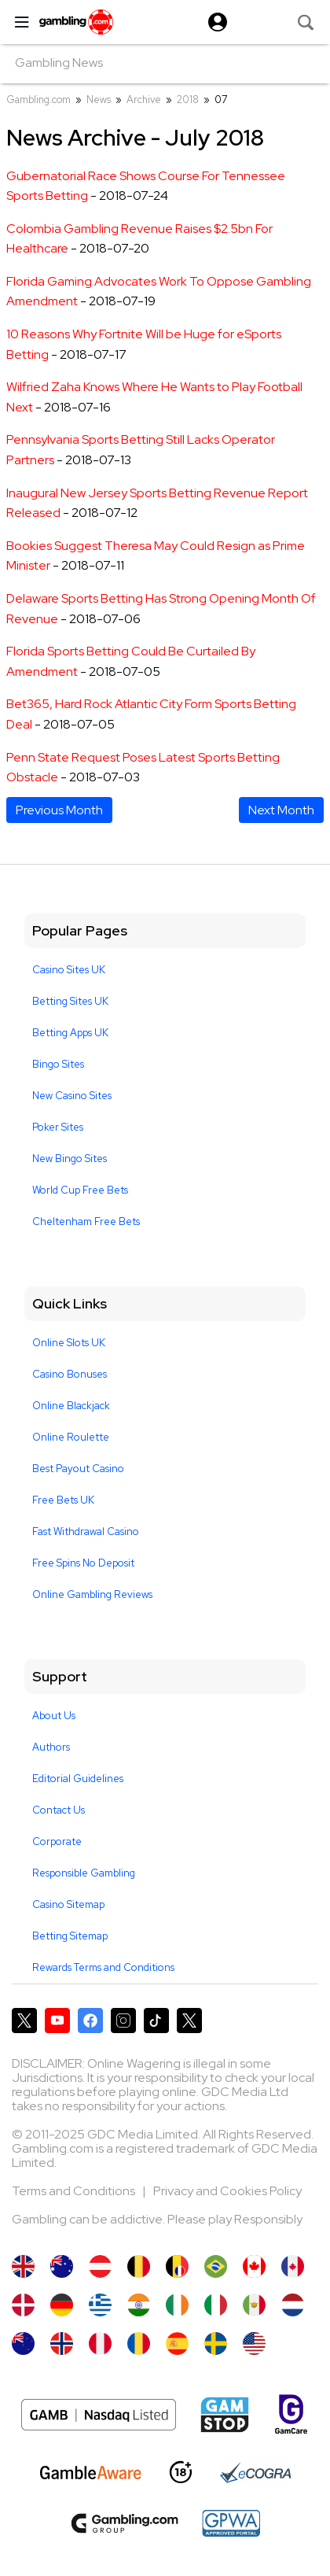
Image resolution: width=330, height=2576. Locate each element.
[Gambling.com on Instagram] (123, 2020)
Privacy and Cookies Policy (227, 2191)
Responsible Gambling (83, 1873)
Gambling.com (38, 99)
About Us (53, 1715)
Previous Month (59, 810)
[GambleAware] (90, 2472)
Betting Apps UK (70, 1032)
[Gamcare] (291, 2414)
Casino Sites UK (68, 969)
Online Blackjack (71, 1405)
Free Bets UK (63, 1500)
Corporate (57, 1841)
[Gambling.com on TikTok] (156, 2020)
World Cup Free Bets (80, 1190)
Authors (51, 1747)
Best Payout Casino (78, 1468)
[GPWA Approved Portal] (231, 2523)
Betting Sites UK (70, 1001)
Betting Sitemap (70, 1936)
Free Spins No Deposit (83, 1563)
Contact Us (58, 1810)
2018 (188, 99)
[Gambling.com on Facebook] (90, 2020)
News (98, 99)
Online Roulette (70, 1437)
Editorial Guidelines (77, 1778)
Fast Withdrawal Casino (85, 1531)
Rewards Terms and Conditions (103, 1967)
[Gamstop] (225, 2415)
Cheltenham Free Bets (86, 1221)
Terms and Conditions (75, 2191)
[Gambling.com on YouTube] (57, 2020)
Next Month (281, 810)
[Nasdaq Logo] (98, 2414)
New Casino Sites (72, 1095)
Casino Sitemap (68, 1904)
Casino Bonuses (69, 1374)
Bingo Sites (58, 1064)
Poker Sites (57, 1127)
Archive (143, 99)
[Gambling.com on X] (24, 2020)
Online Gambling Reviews (92, 1594)
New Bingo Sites (69, 1158)
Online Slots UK (68, 1342)
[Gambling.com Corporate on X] (189, 2020)
